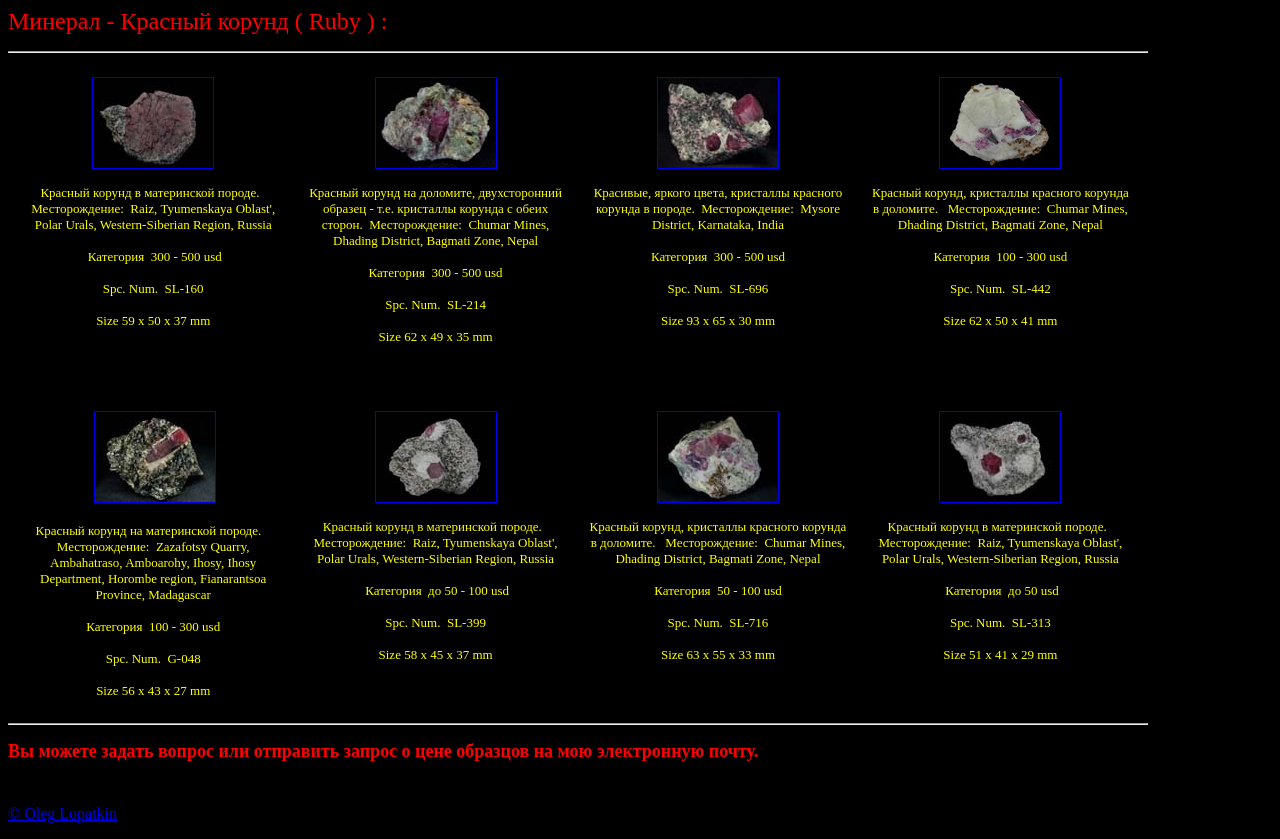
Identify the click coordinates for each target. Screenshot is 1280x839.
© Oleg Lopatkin (62, 813)
